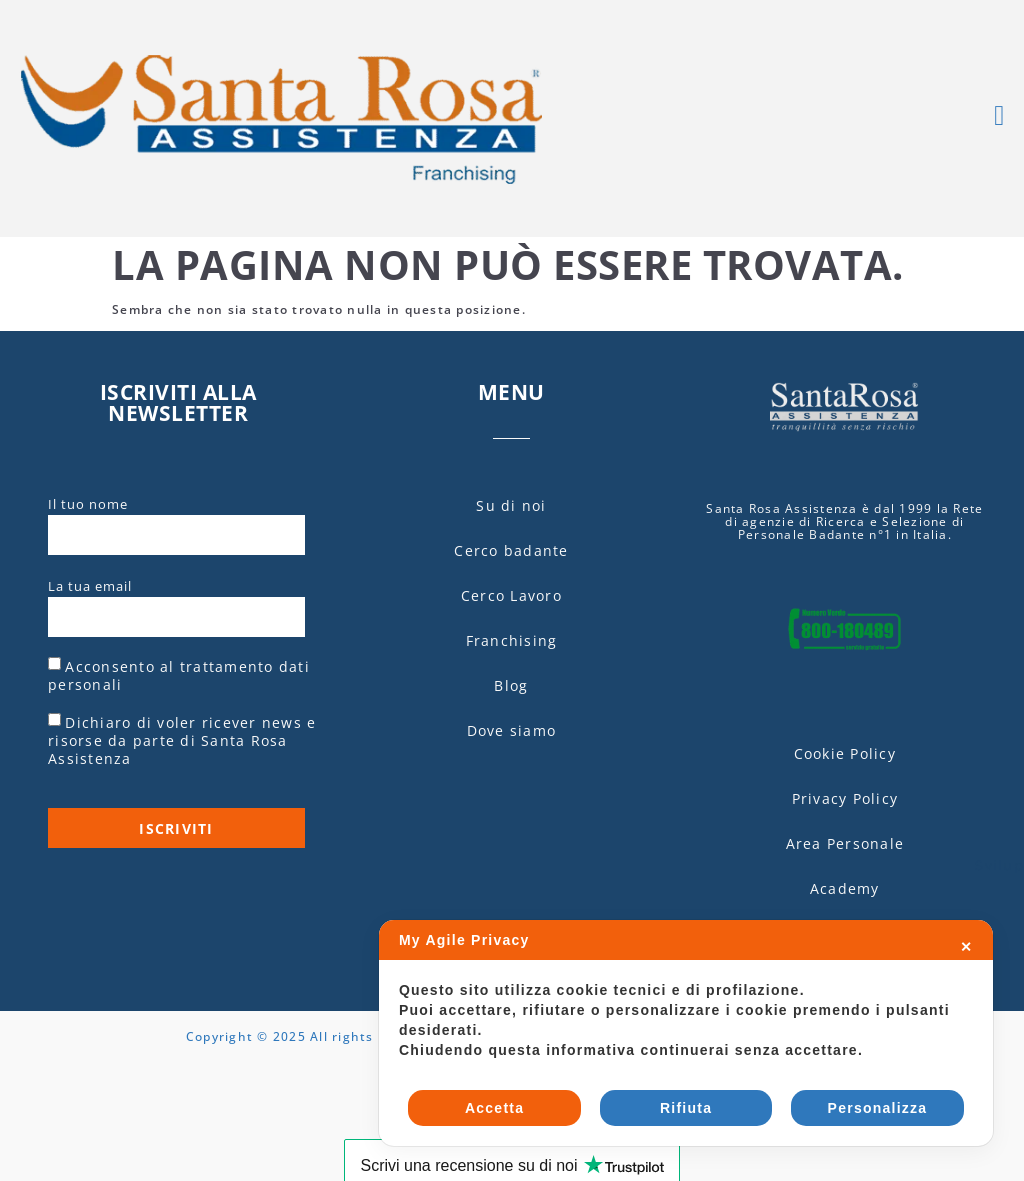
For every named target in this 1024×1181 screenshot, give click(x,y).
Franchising (512, 640)
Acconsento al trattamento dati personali (179, 675)
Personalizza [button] (878, 1108)
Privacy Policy (845, 798)
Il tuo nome (88, 504)
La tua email (90, 587)
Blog (511, 685)
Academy (845, 888)
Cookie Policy (845, 753)
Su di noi (511, 505)
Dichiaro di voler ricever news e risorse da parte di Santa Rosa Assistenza (182, 740)
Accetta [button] (494, 1108)
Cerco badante (511, 550)
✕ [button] (966, 947)
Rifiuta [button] (686, 1108)
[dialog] (686, 1033)
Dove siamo (512, 730)
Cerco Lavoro (511, 595)
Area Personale (845, 843)
